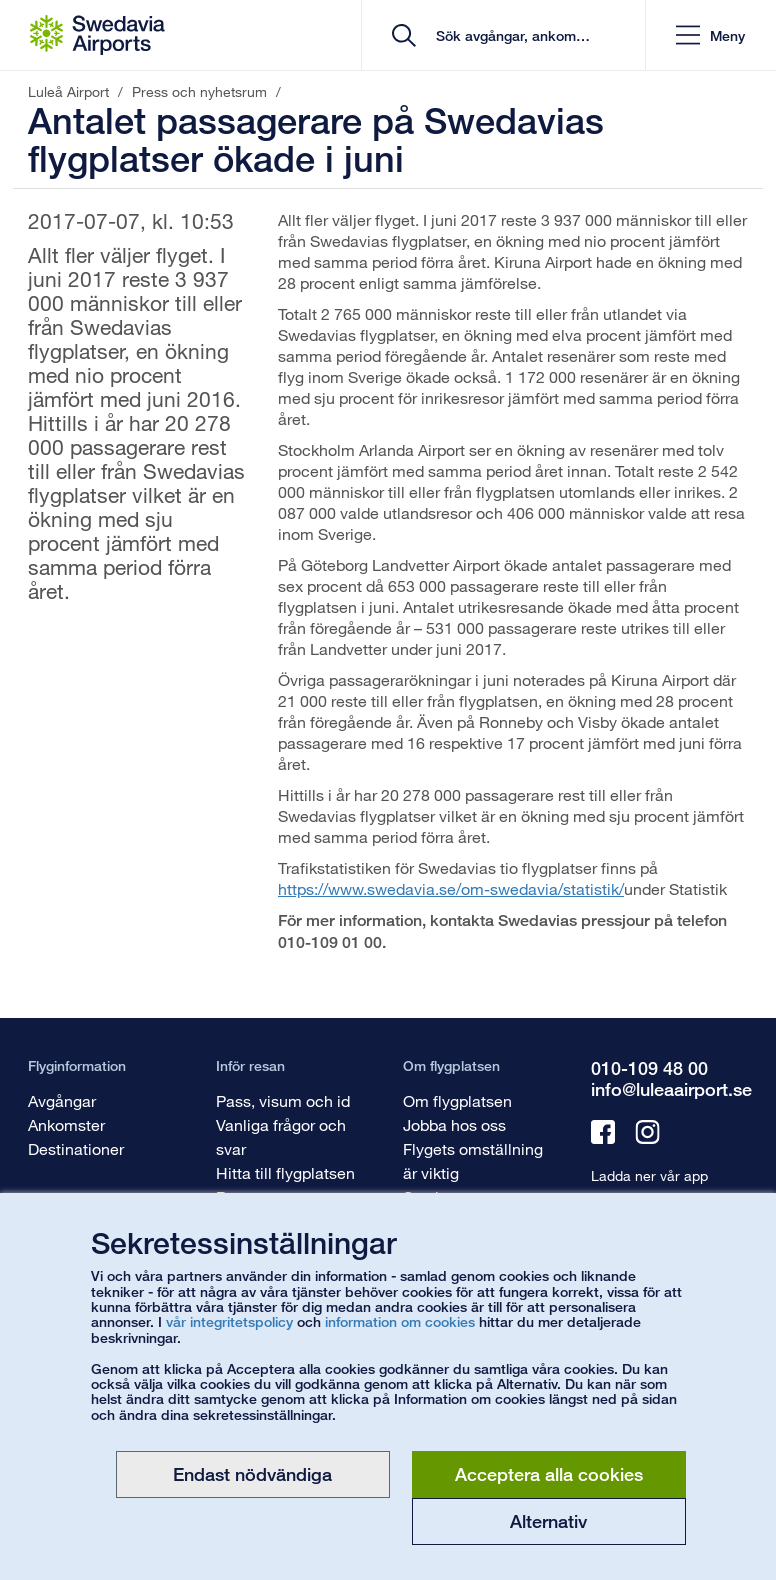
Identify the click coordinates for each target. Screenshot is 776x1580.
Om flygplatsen (457, 1100)
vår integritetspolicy (229, 1321)
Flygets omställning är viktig (473, 1160)
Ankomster (66, 1124)
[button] (710, 35)
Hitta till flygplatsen (285, 1172)
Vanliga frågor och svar (281, 1136)
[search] (510, 35)
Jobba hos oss (454, 1124)
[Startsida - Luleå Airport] (97, 35)
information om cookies (400, 1321)
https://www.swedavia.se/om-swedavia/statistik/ (451, 888)
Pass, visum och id (283, 1100)
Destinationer (76, 1148)
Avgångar (62, 1100)
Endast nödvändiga (252, 1474)
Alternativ (548, 1521)
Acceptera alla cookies (549, 1474)
